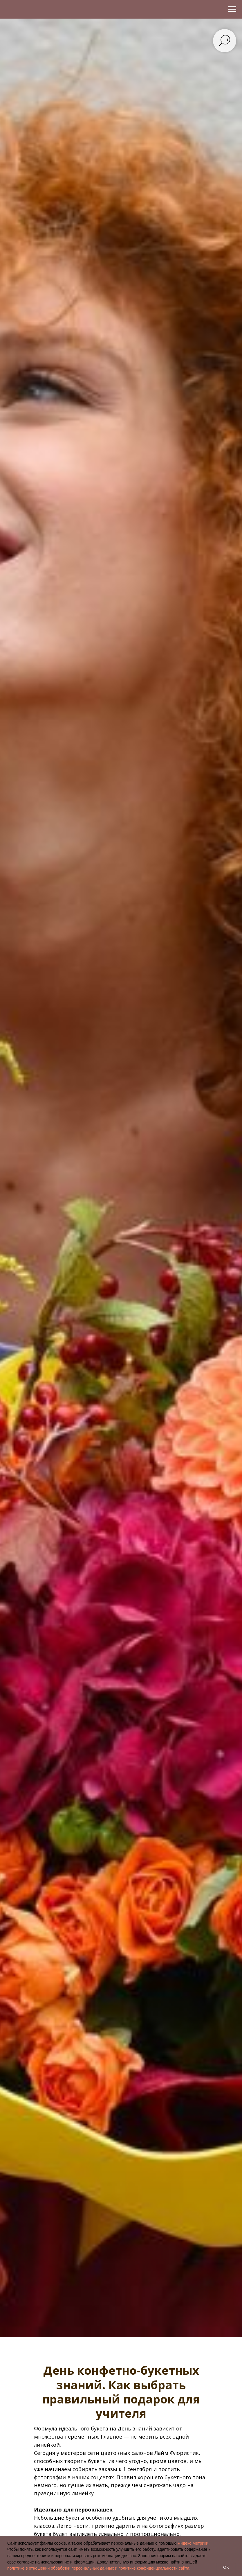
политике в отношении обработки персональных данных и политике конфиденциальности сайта (98, 2568)
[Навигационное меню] (232, 9)
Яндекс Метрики (193, 2543)
